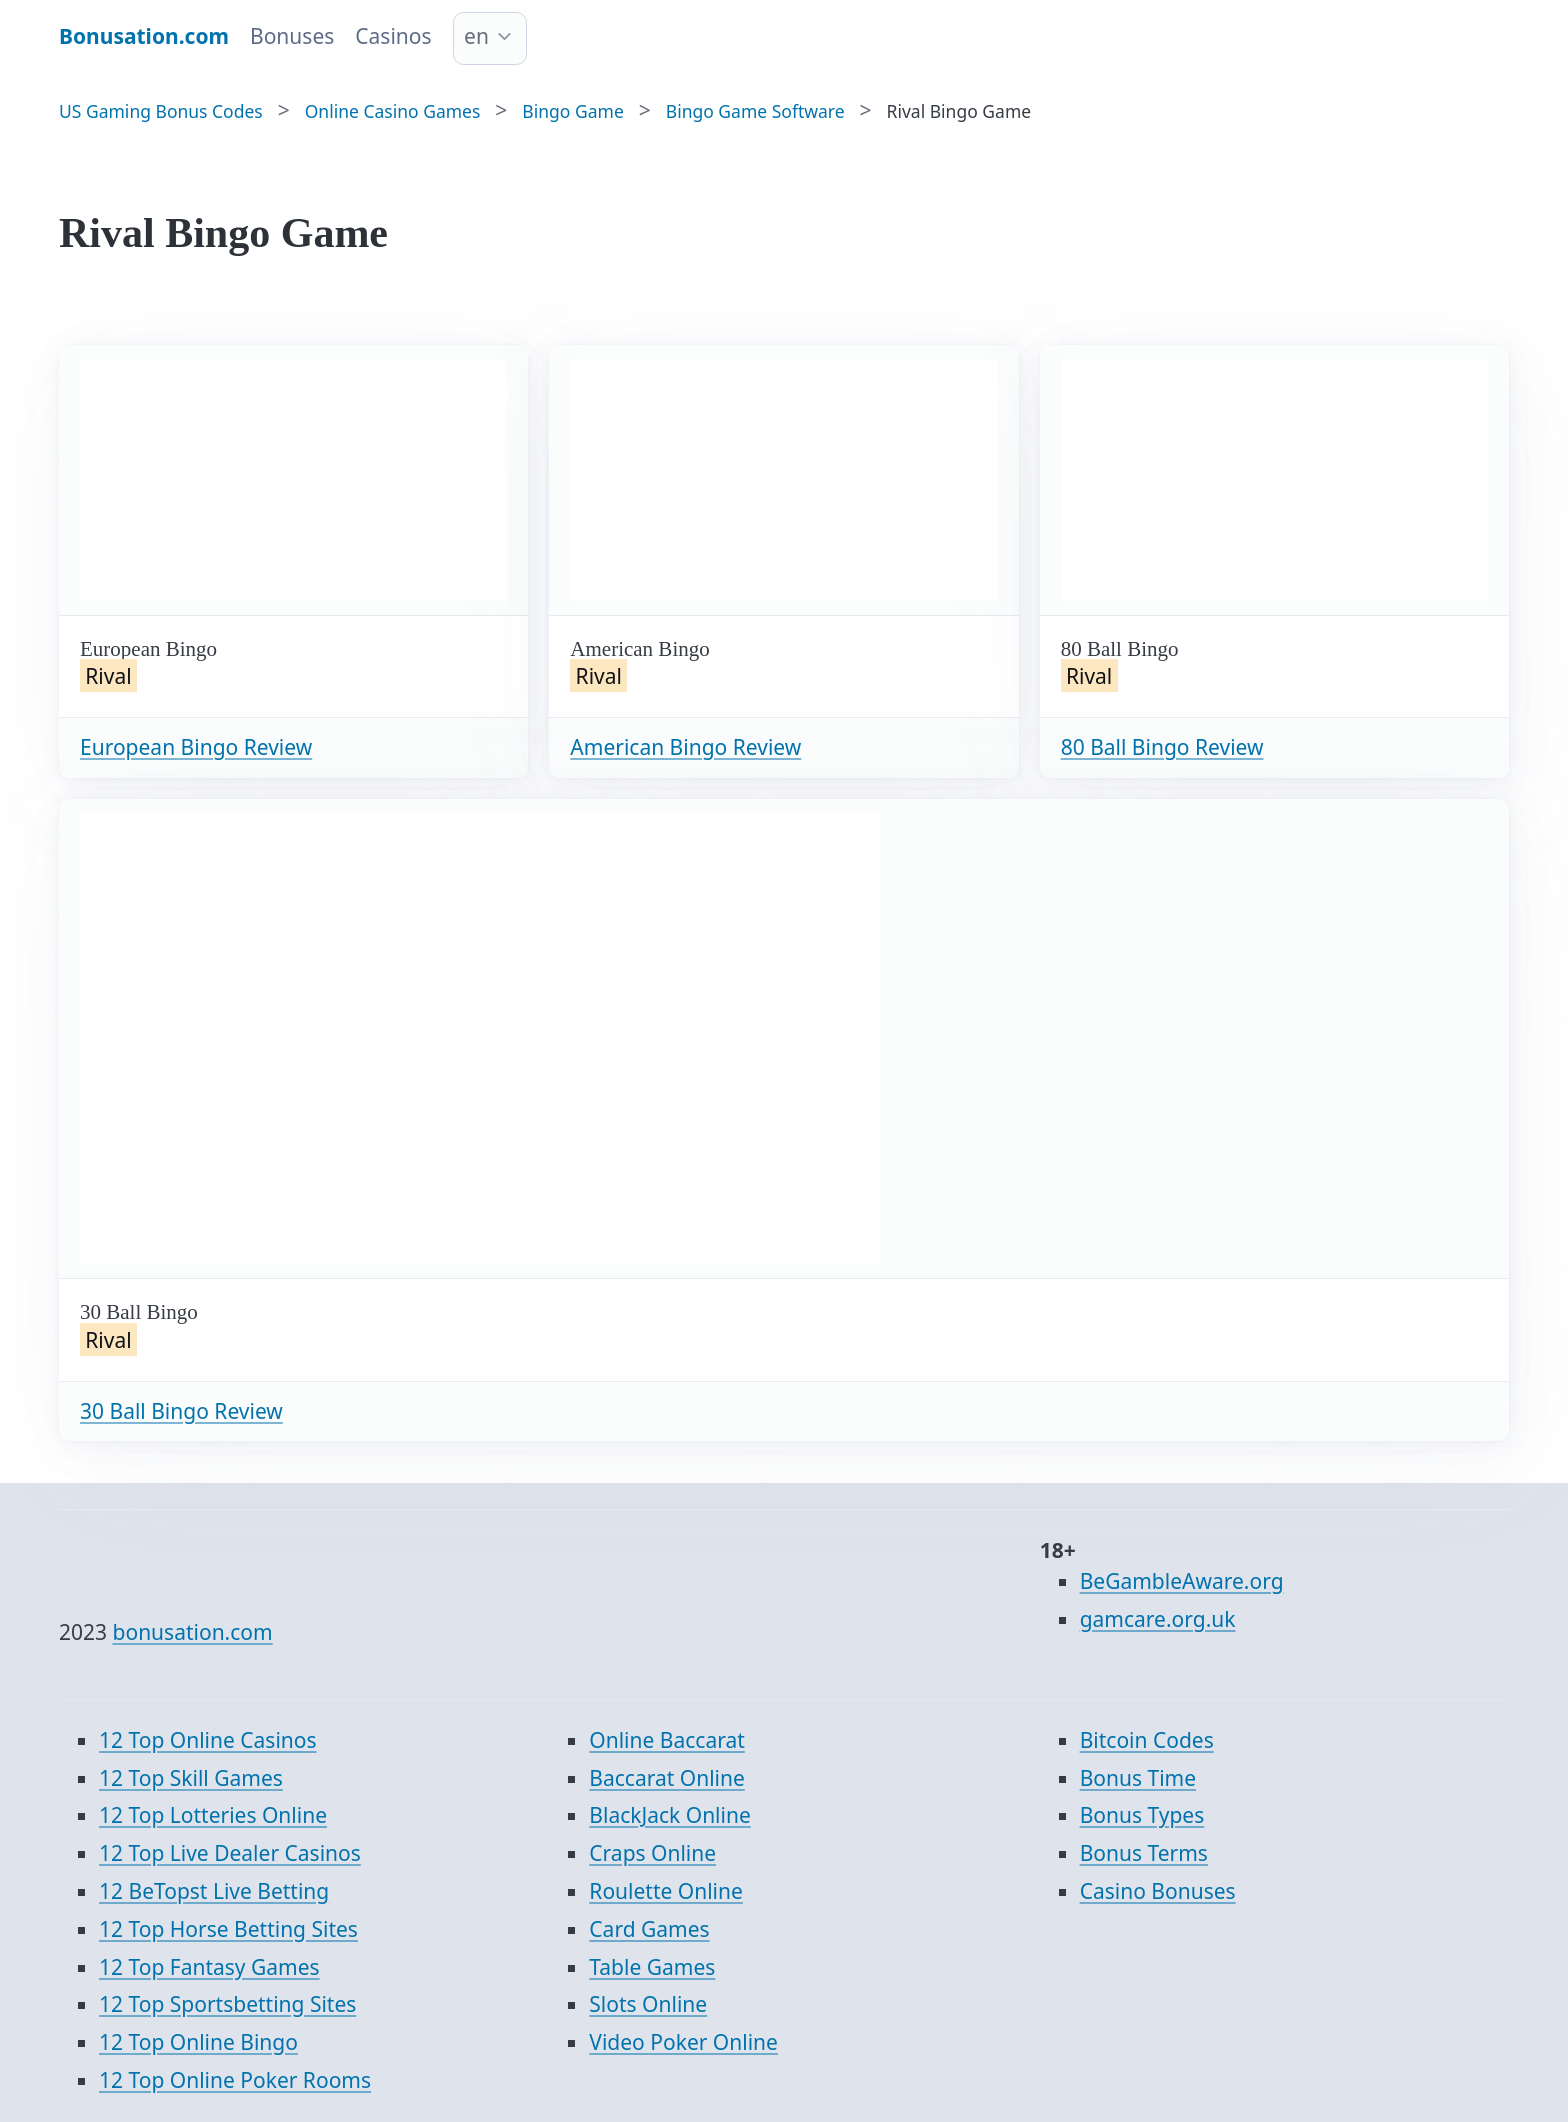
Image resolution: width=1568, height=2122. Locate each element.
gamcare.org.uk (1158, 1619)
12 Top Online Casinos (208, 1740)
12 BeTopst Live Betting (214, 1891)
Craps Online (652, 1853)
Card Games (649, 1929)
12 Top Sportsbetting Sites (227, 2004)
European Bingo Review (196, 747)
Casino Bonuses (1158, 1891)
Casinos (393, 36)
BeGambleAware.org (1182, 1581)
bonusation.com (193, 1632)
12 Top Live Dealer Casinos (230, 1853)
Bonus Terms (1144, 1853)
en (476, 36)
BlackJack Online (669, 1815)
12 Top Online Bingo (198, 2042)
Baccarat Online (666, 1778)
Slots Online (648, 2004)
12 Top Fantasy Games (209, 1967)
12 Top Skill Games (191, 1778)
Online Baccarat (666, 1740)
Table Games (652, 1967)
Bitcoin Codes (1147, 1740)
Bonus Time (1138, 1778)
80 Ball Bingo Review (1162, 747)
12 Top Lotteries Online (213, 1815)
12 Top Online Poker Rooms (235, 2080)
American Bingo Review (685, 747)
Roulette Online (666, 1891)
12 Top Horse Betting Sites (228, 1929)
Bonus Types (1142, 1815)
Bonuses (292, 36)
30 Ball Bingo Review (181, 1411)
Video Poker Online (683, 2042)
